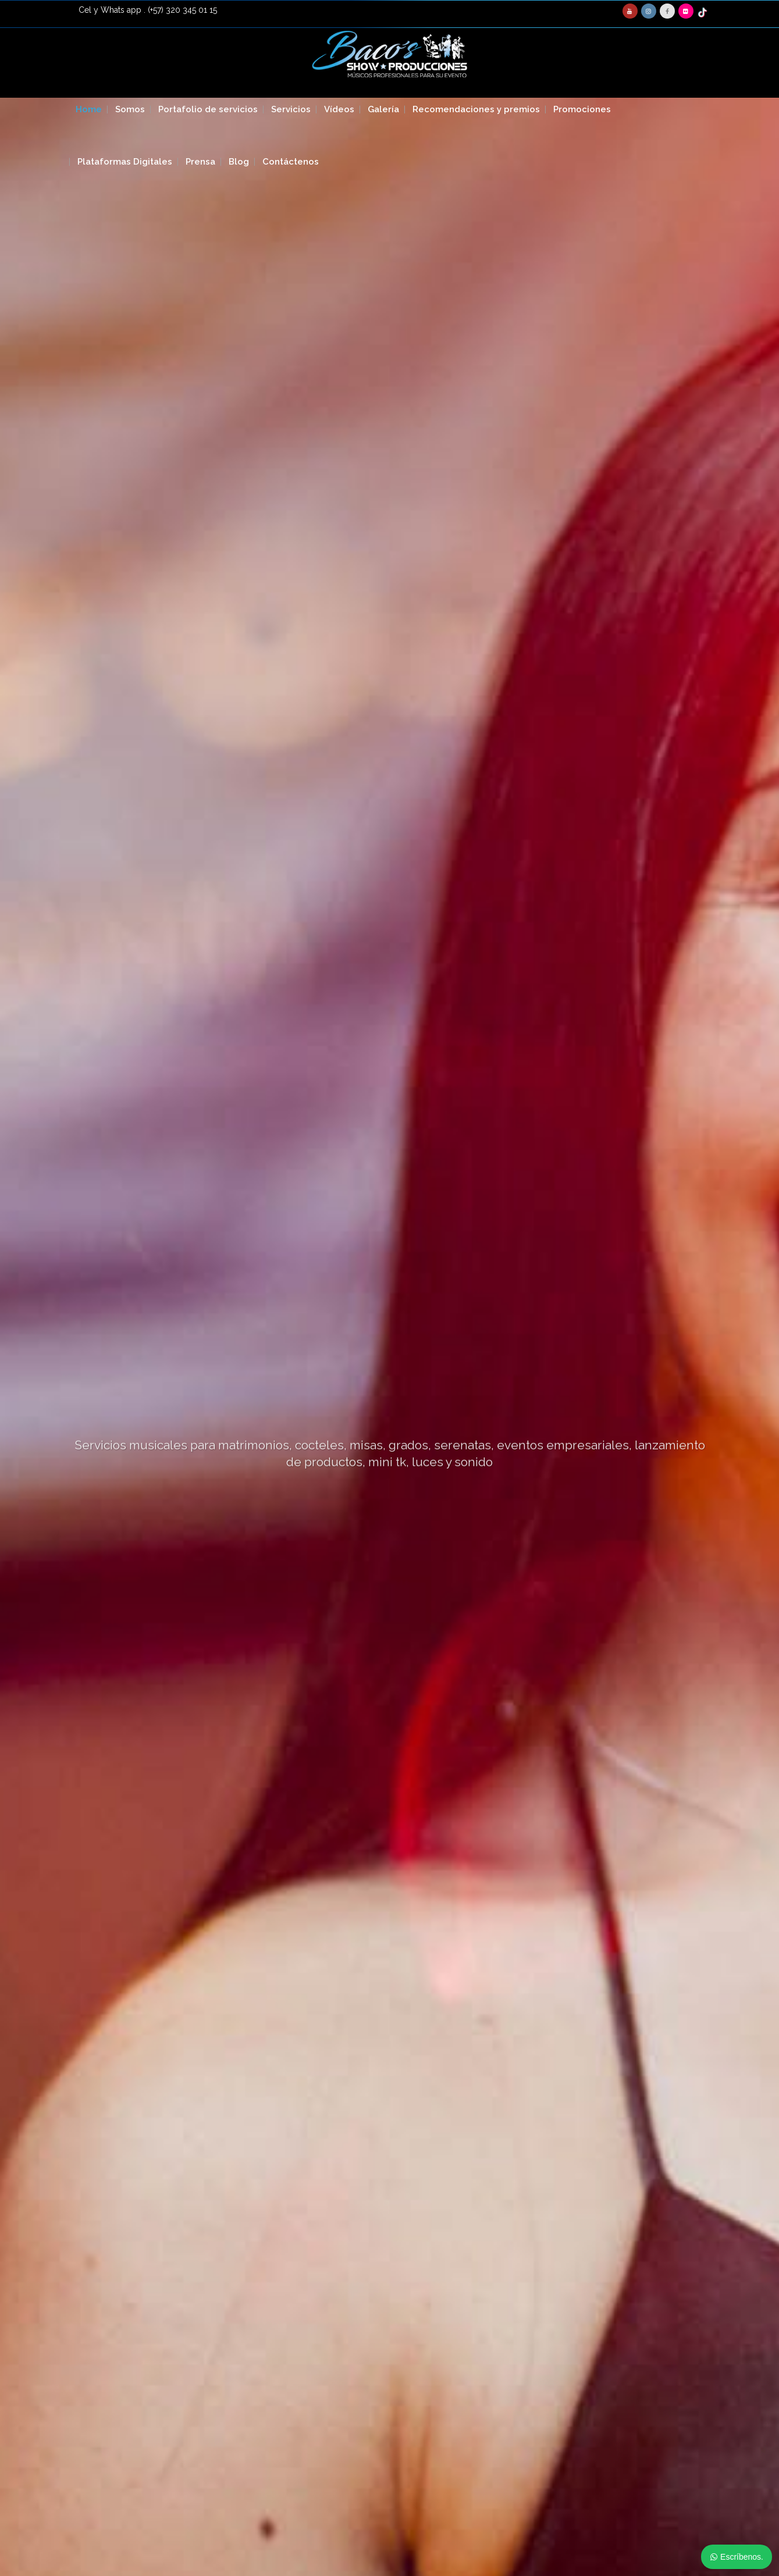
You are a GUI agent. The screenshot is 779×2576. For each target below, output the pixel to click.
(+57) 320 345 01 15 (182, 10)
